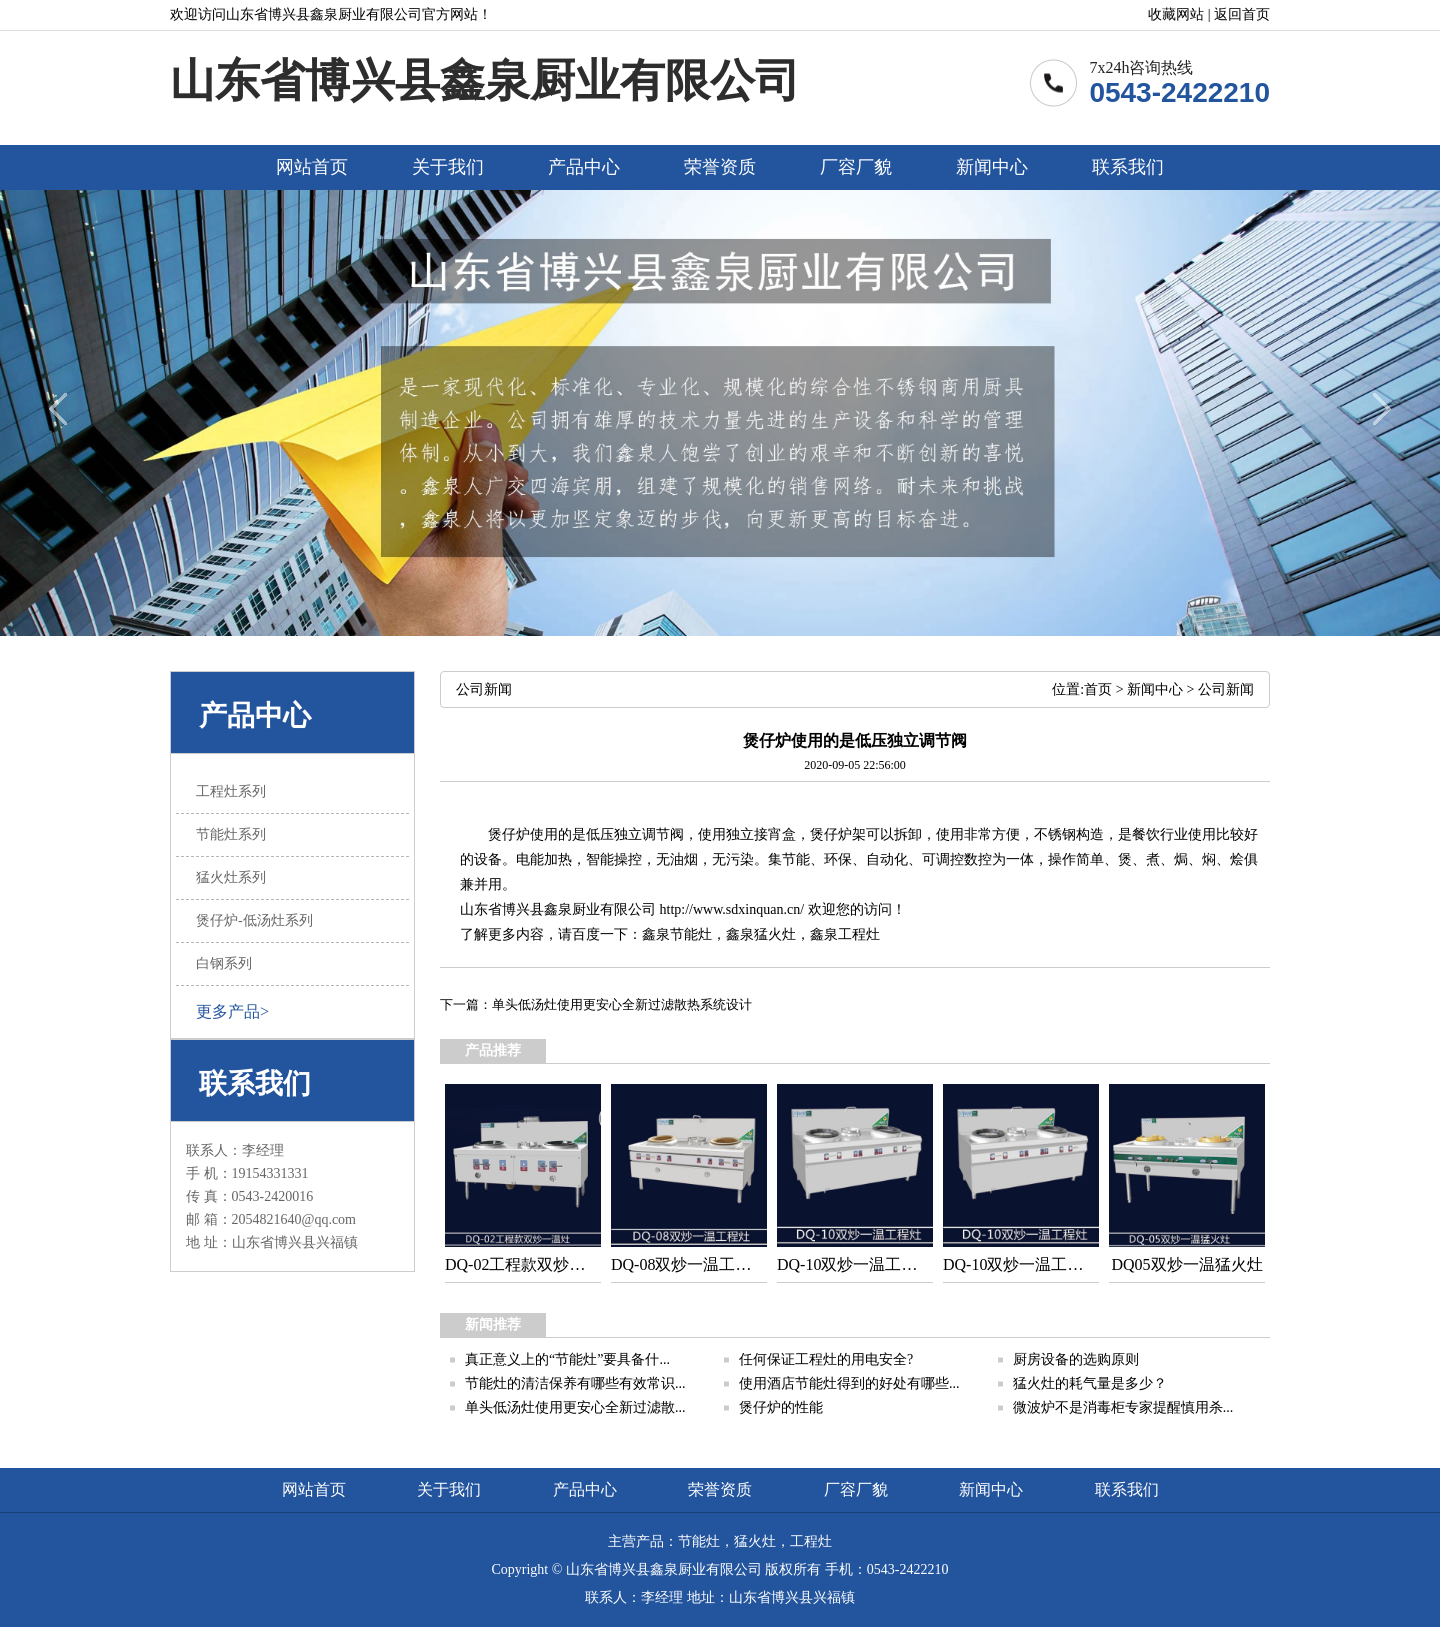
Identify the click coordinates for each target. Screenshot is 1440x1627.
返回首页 (1242, 14)
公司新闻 (1226, 689)
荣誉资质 (720, 167)
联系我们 (1128, 167)
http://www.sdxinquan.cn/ (732, 909)
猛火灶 (775, 934)
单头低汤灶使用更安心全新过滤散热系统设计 (622, 1004)
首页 (1098, 689)
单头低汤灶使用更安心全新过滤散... (575, 1407)
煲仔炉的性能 (781, 1407)
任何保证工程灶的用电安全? (826, 1359)
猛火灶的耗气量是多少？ (1090, 1383)
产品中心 (584, 167)
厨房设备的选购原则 (1076, 1359)
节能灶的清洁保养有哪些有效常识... (575, 1383)
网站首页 (312, 167)
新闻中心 (992, 167)
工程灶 (859, 934)
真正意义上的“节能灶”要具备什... (567, 1359)
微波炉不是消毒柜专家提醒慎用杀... (1123, 1407)
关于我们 (448, 167)
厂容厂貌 (856, 167)
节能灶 (691, 934)
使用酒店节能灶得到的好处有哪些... (849, 1383)
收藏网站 (1176, 14)
